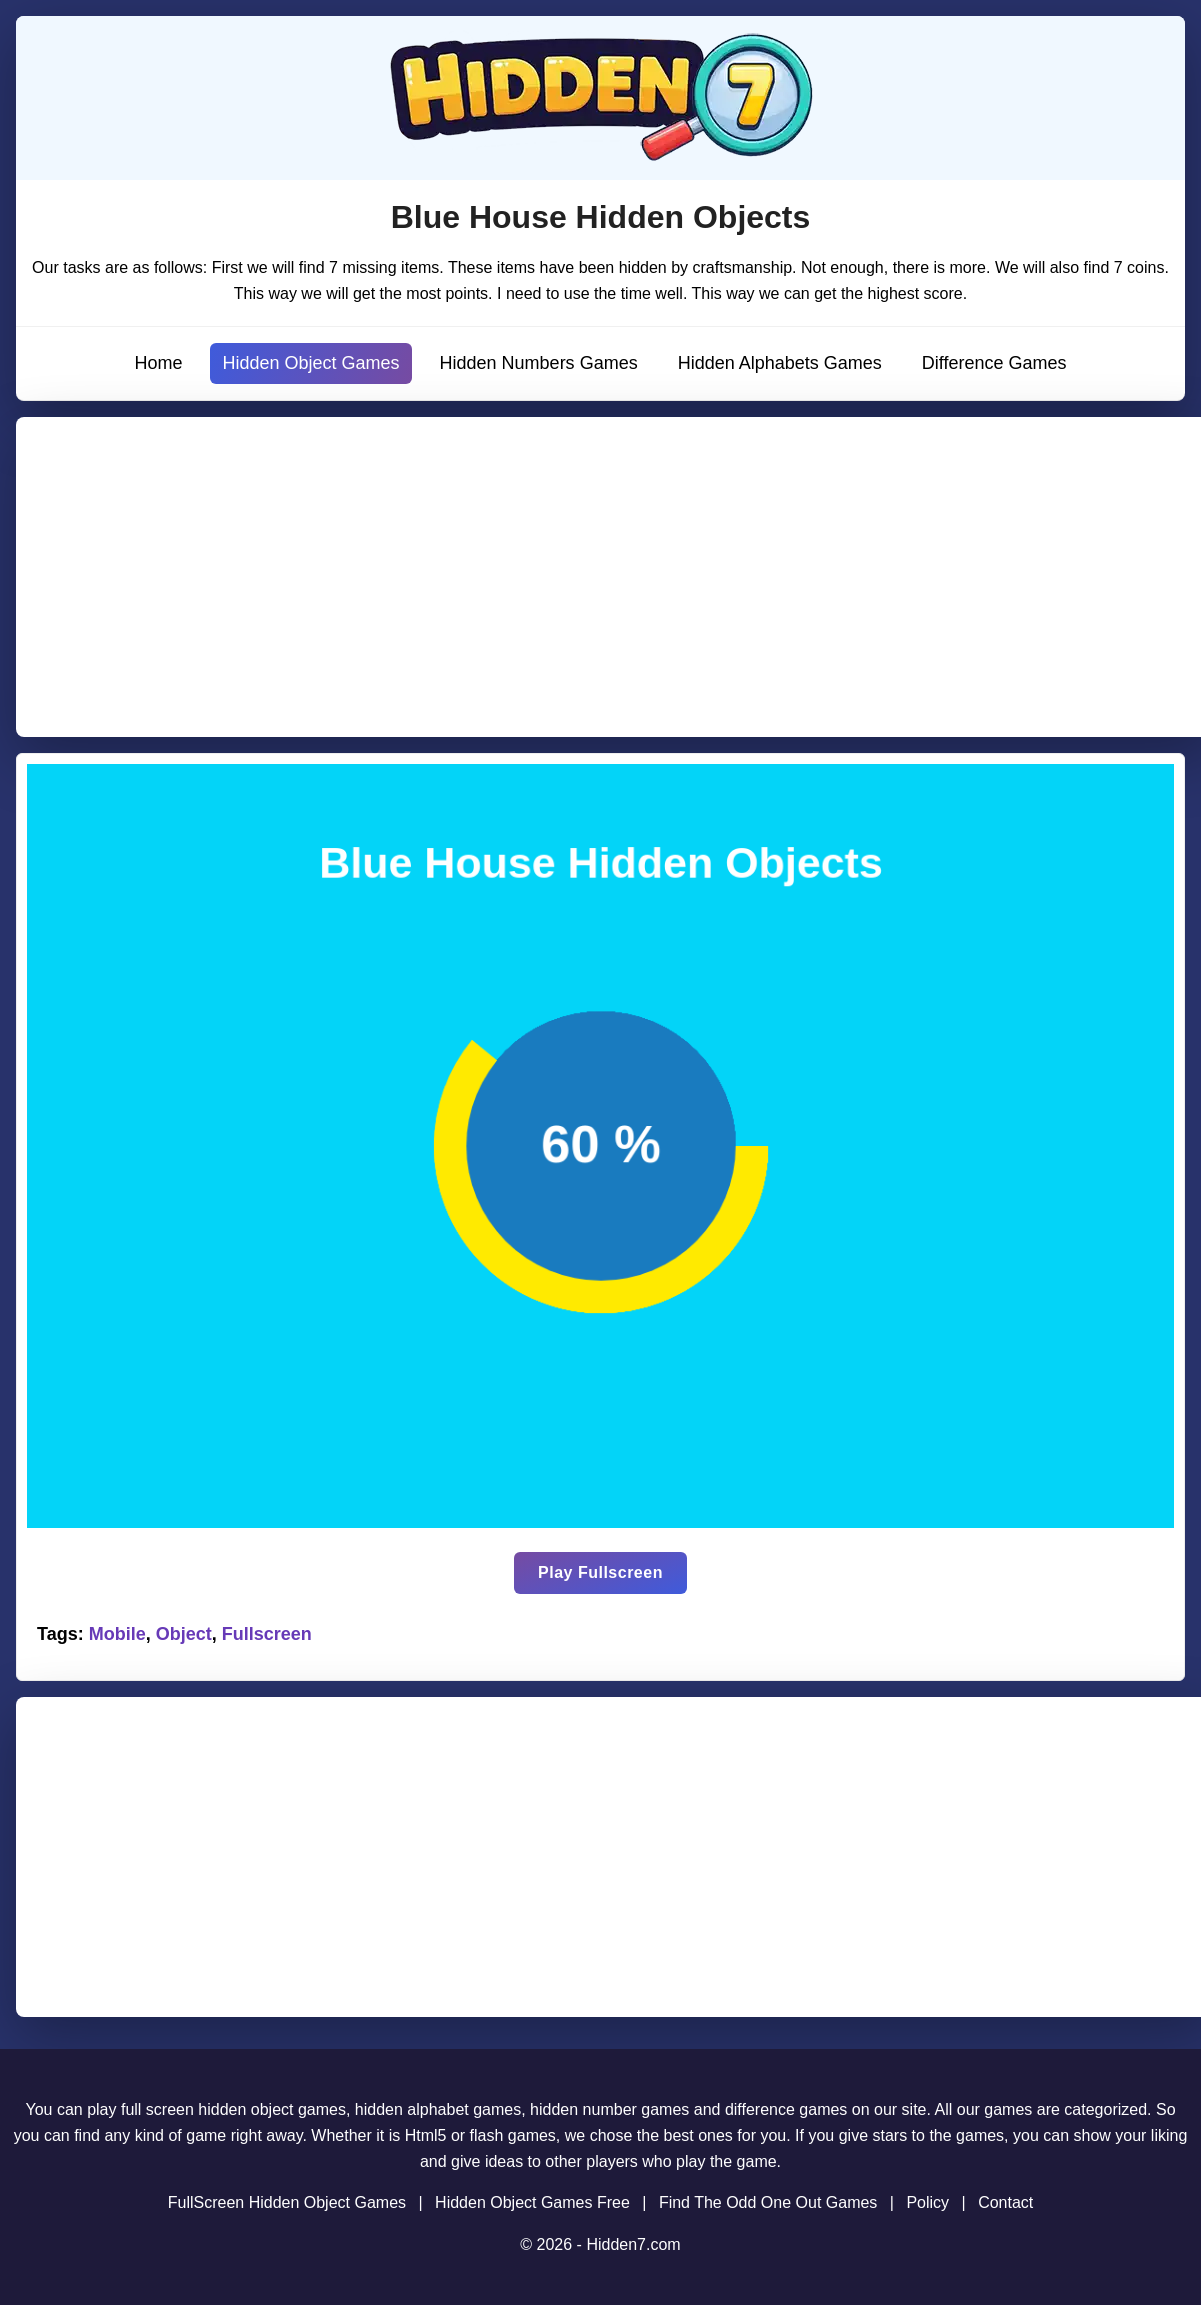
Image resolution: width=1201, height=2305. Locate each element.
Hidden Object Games (310, 363)
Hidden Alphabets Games (780, 363)
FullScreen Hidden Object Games (287, 2202)
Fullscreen (267, 1634)
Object (184, 1634)
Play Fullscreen (600, 1572)
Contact (1005, 2202)
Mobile (117, 1634)
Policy (927, 2202)
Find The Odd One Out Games (768, 2202)
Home (158, 363)
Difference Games (994, 363)
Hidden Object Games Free (532, 2202)
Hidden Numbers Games (539, 363)
